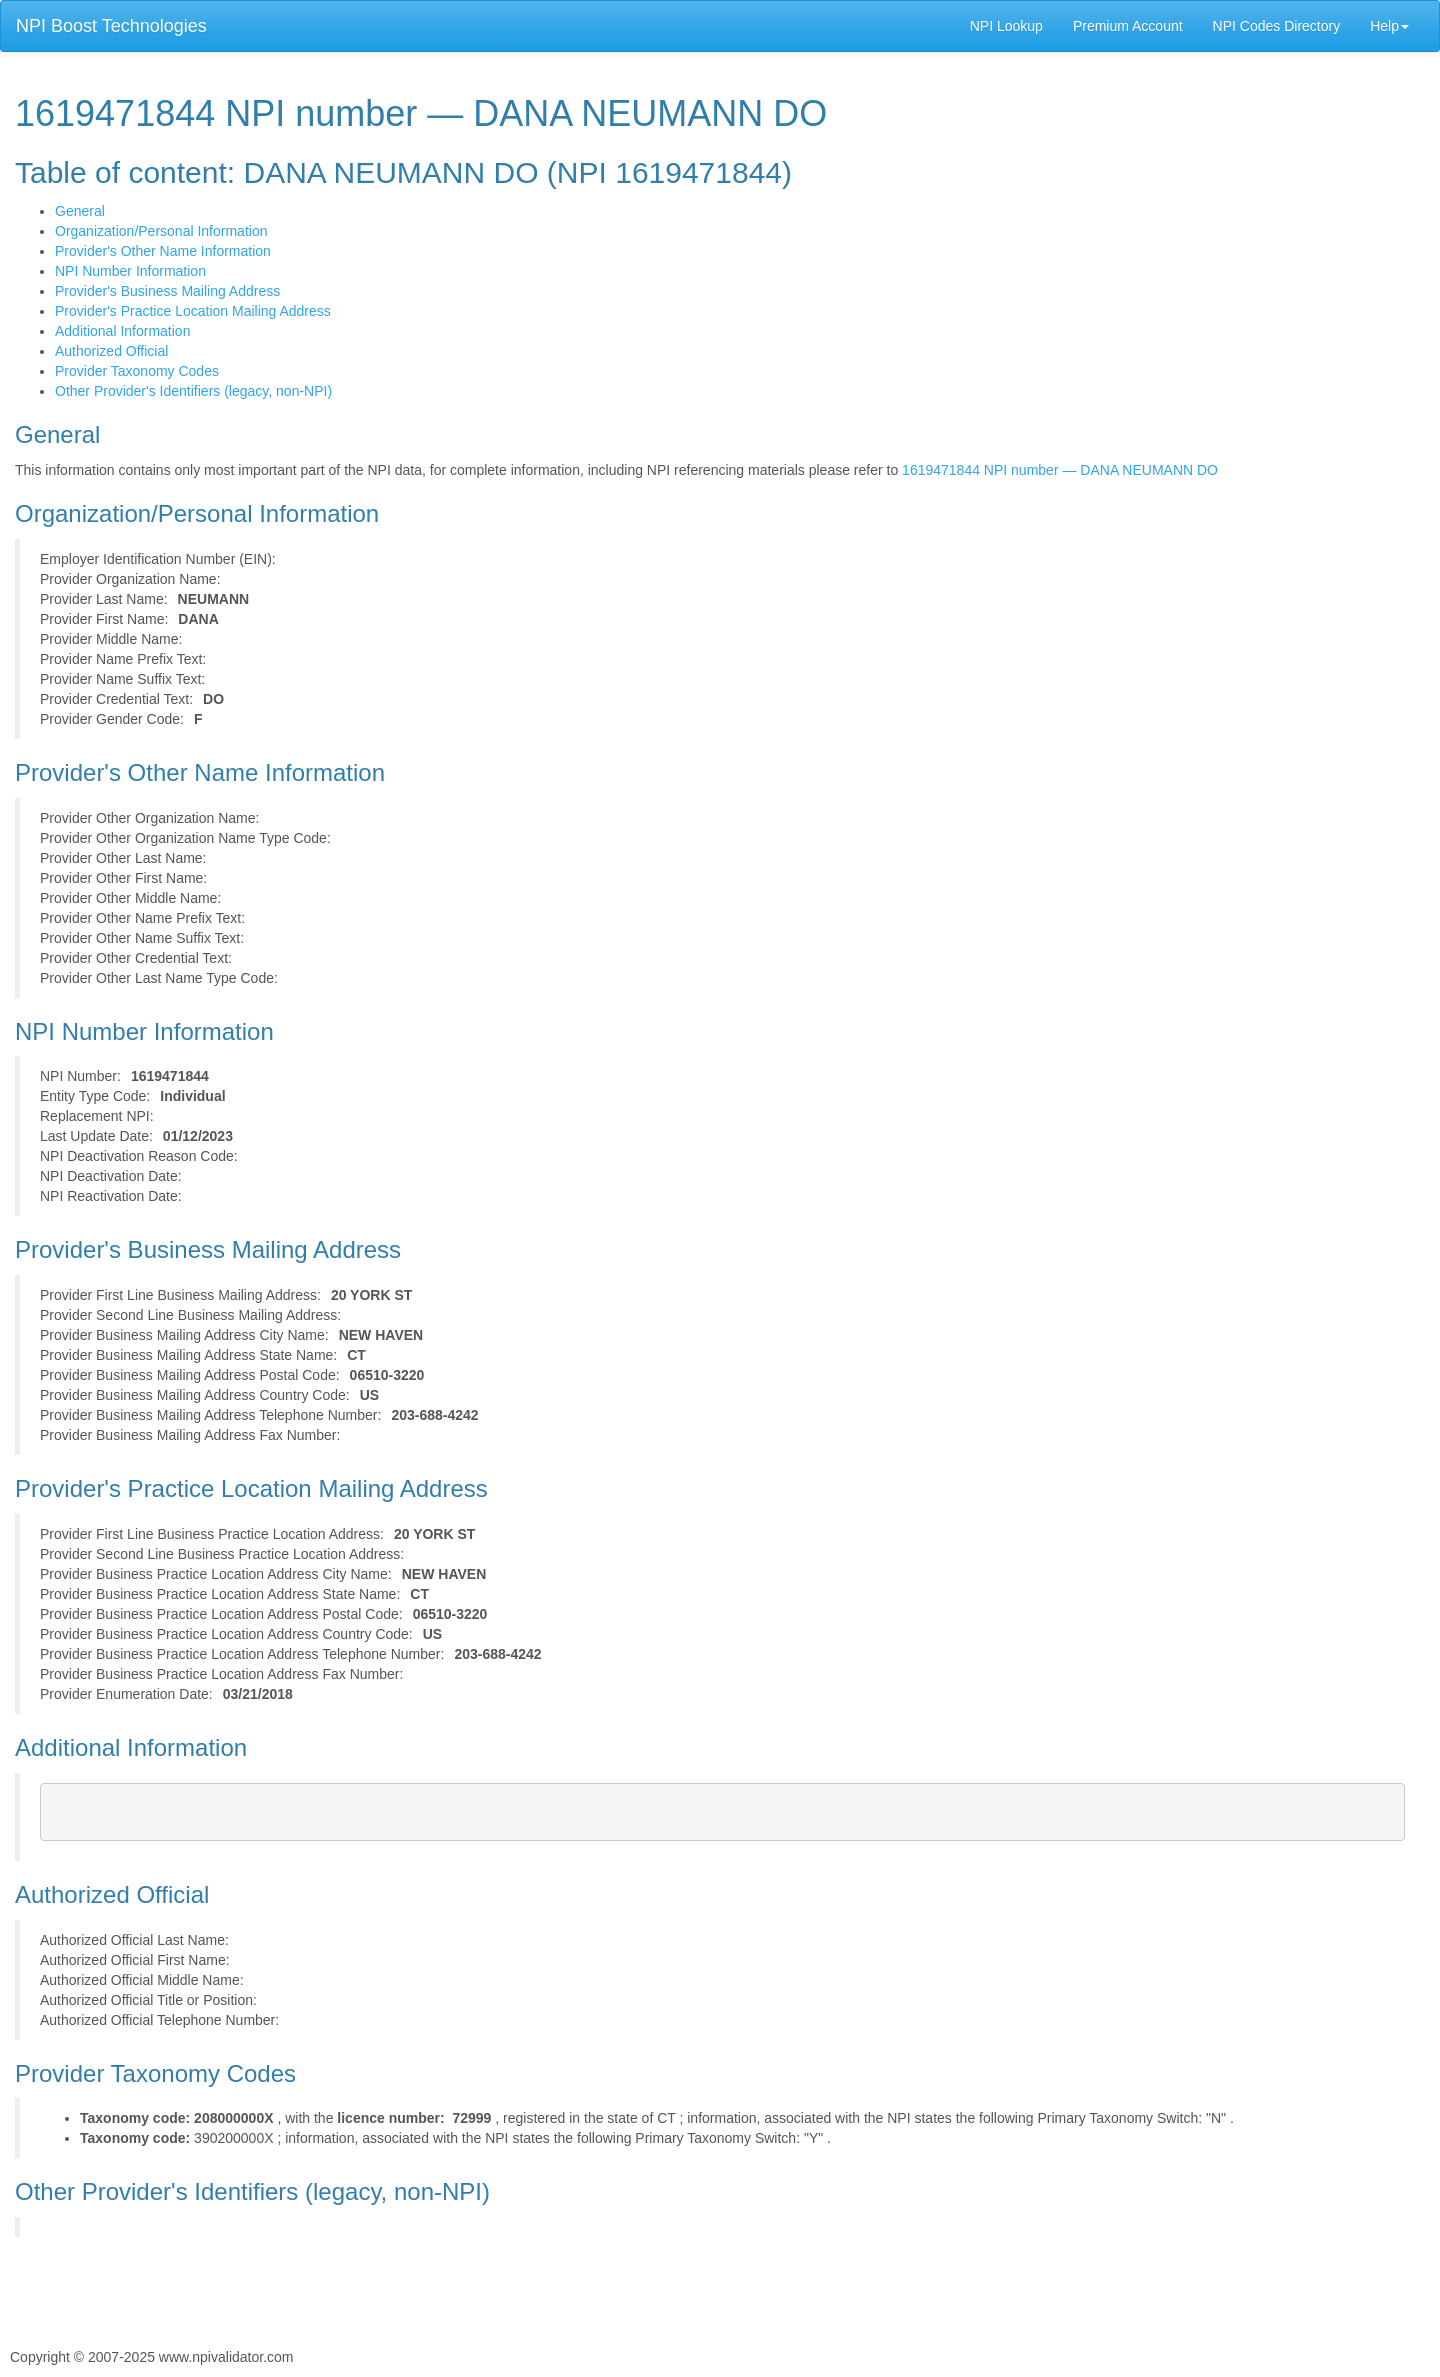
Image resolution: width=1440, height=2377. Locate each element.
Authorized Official (111, 351)
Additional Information (122, 331)
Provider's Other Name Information (163, 251)
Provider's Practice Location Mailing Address (193, 311)
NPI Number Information (130, 271)
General (80, 211)
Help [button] (1389, 26)
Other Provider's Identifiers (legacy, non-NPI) (193, 391)
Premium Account (1128, 26)
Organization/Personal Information (161, 231)
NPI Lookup (1006, 26)
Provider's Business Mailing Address (167, 291)
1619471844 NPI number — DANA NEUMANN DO (1060, 470)
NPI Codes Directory (1277, 26)
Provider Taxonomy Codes (137, 371)
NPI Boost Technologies (111, 26)
